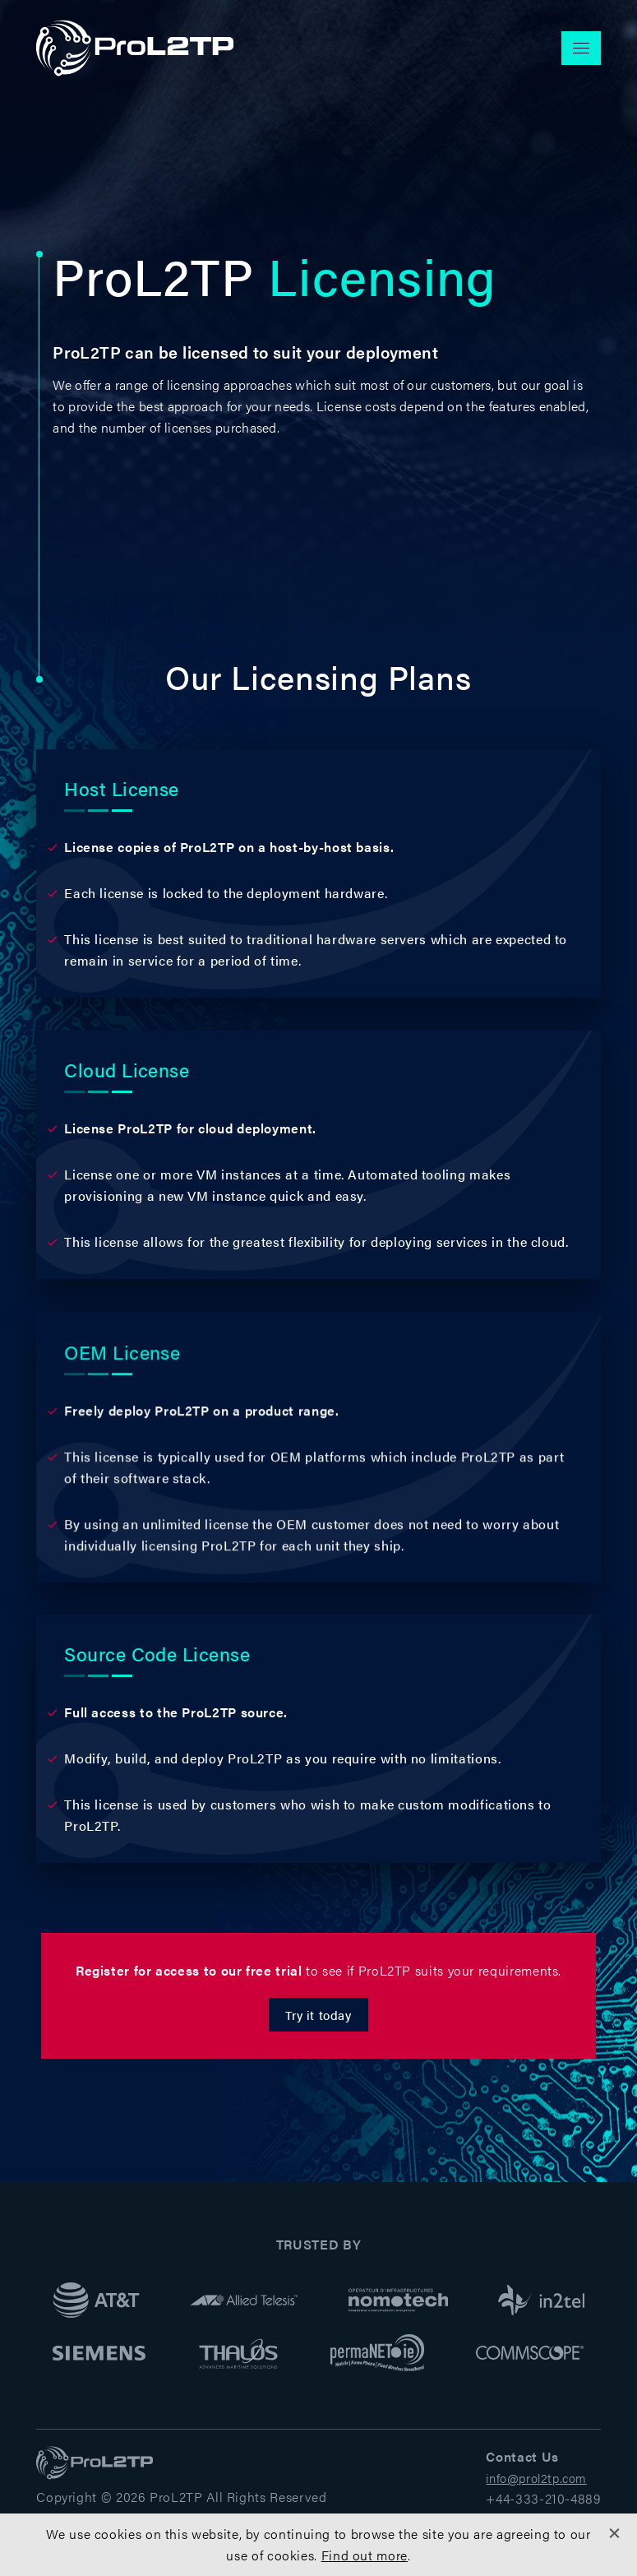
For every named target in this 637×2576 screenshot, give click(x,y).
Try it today (318, 2014)
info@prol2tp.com (536, 2477)
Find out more (364, 2555)
